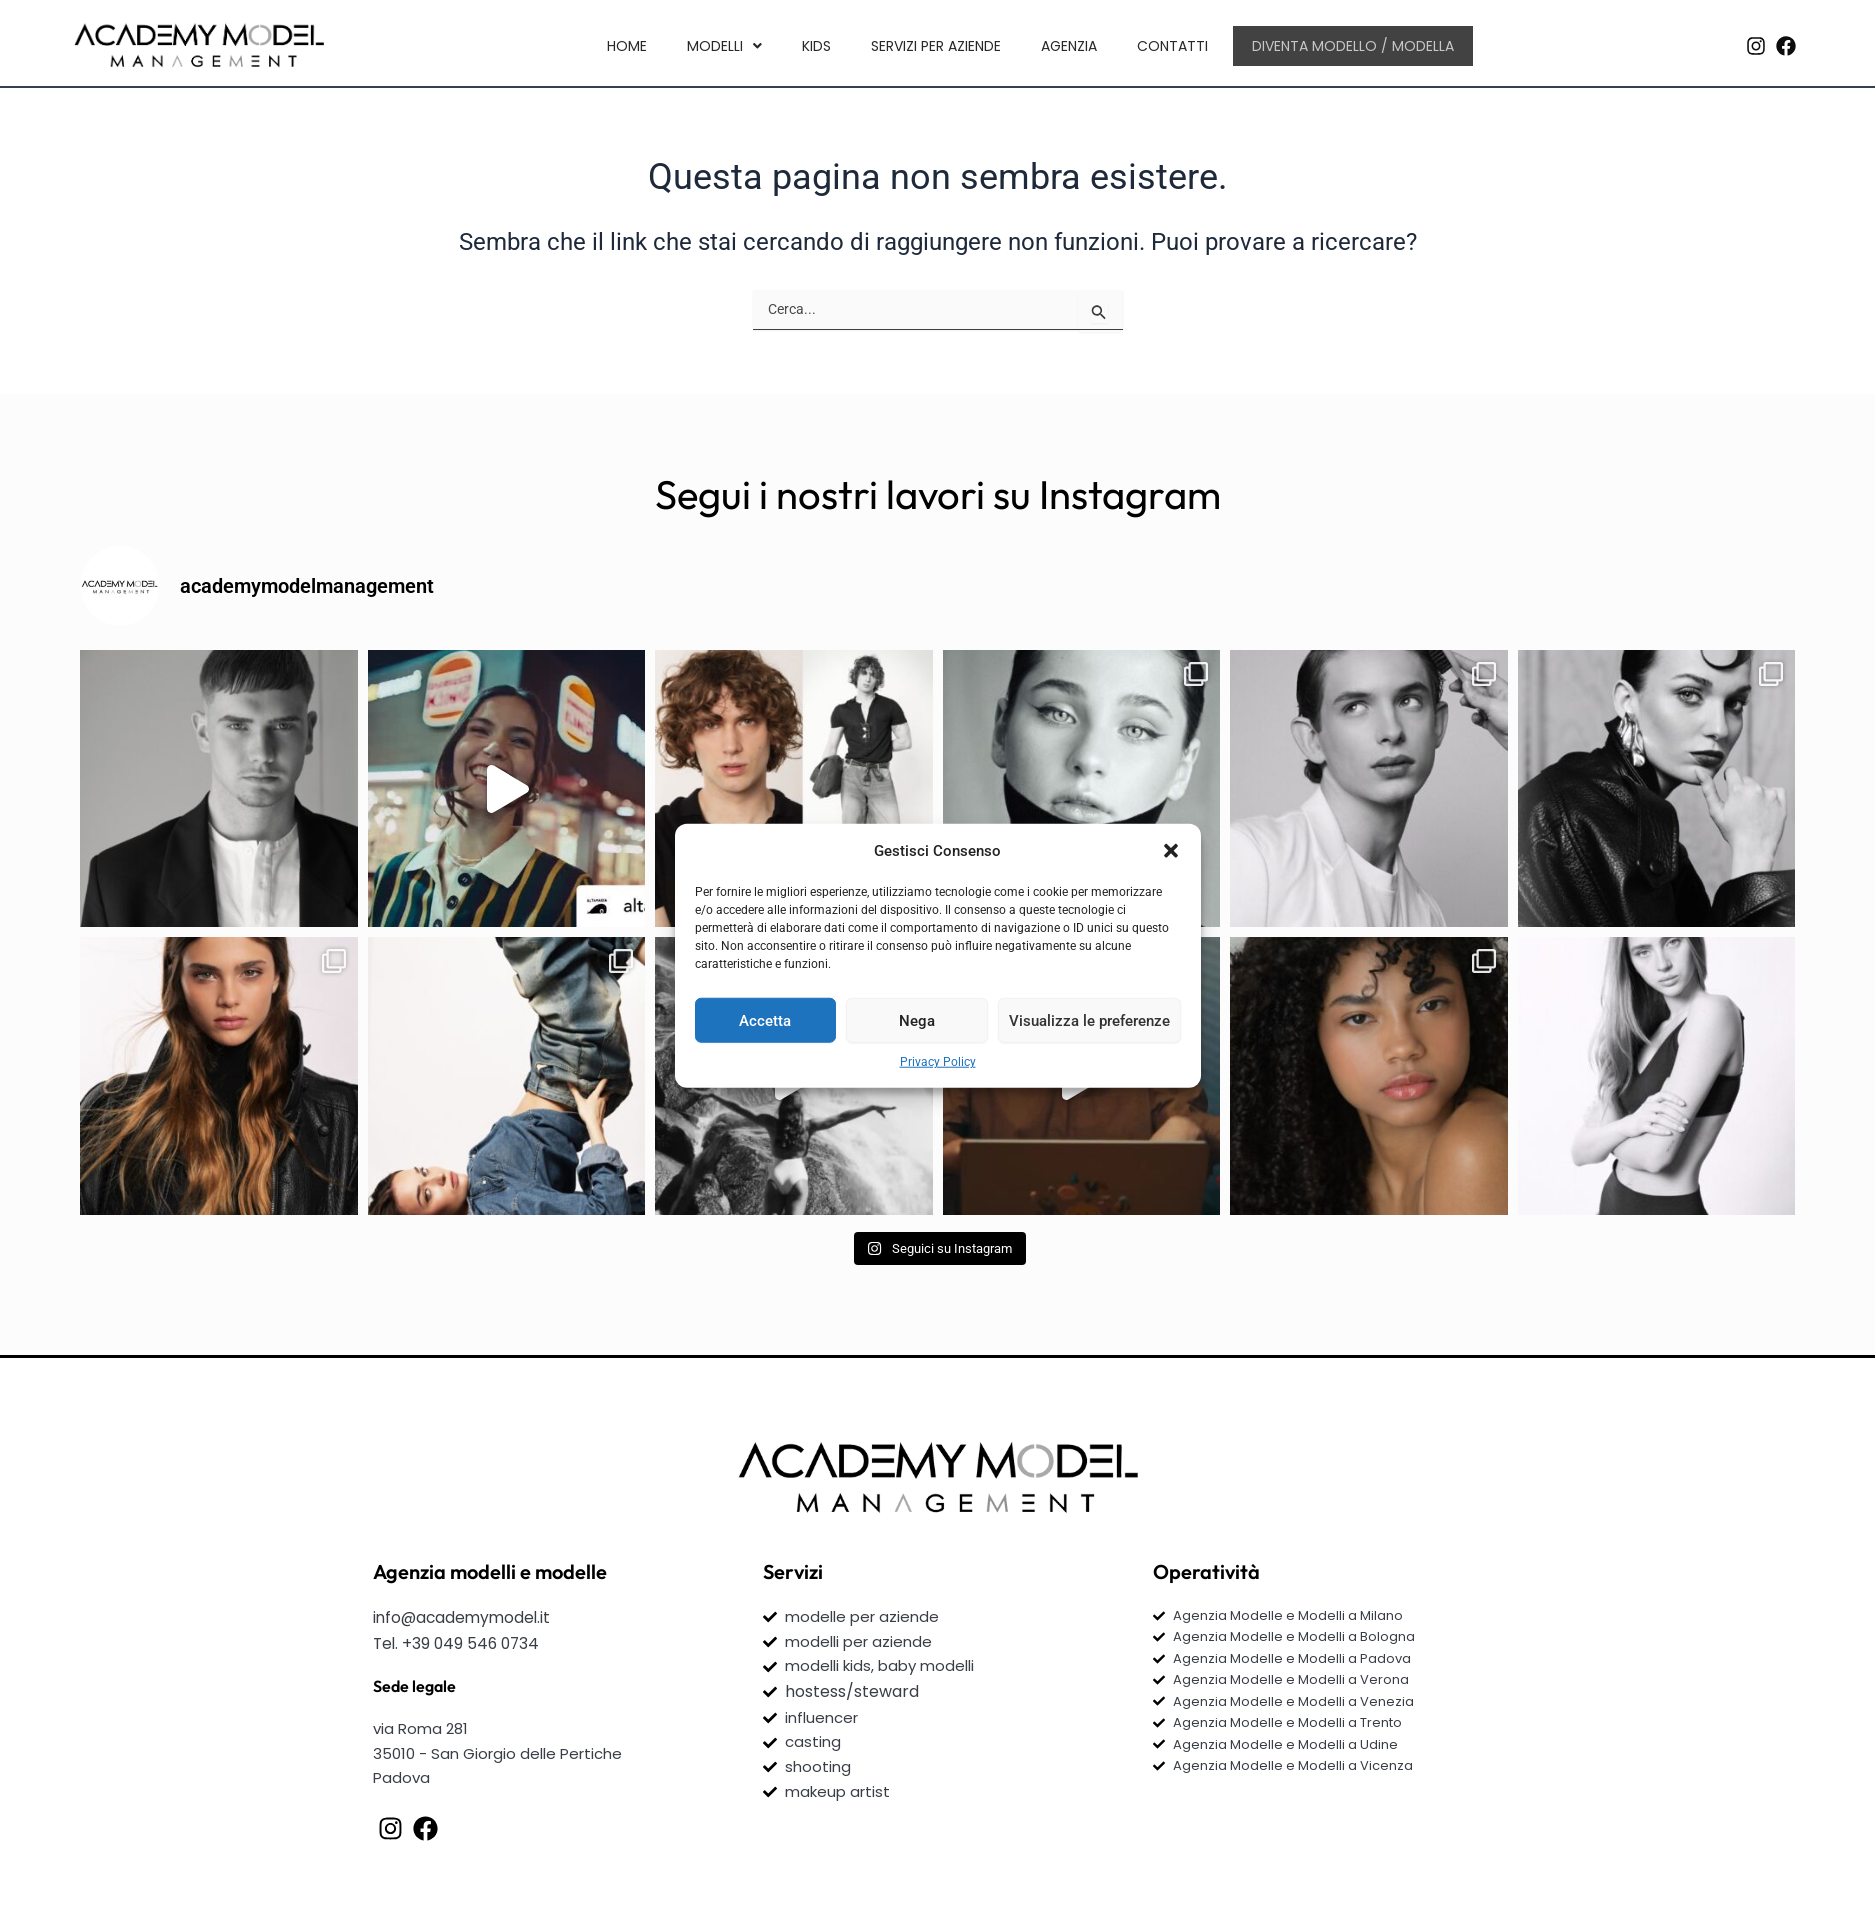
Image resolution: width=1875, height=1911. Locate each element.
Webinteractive (912, 1872)
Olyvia (1077, 1872)
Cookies (1339, 1837)
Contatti (1171, 44)
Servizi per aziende (935, 44)
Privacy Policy (938, 1062)
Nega (917, 1020)
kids (815, 44)
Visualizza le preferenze (1089, 1020)
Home (626, 44)
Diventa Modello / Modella (1353, 44)
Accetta (765, 1020)
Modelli (723, 44)
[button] (1171, 851)
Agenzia (1068, 44)
